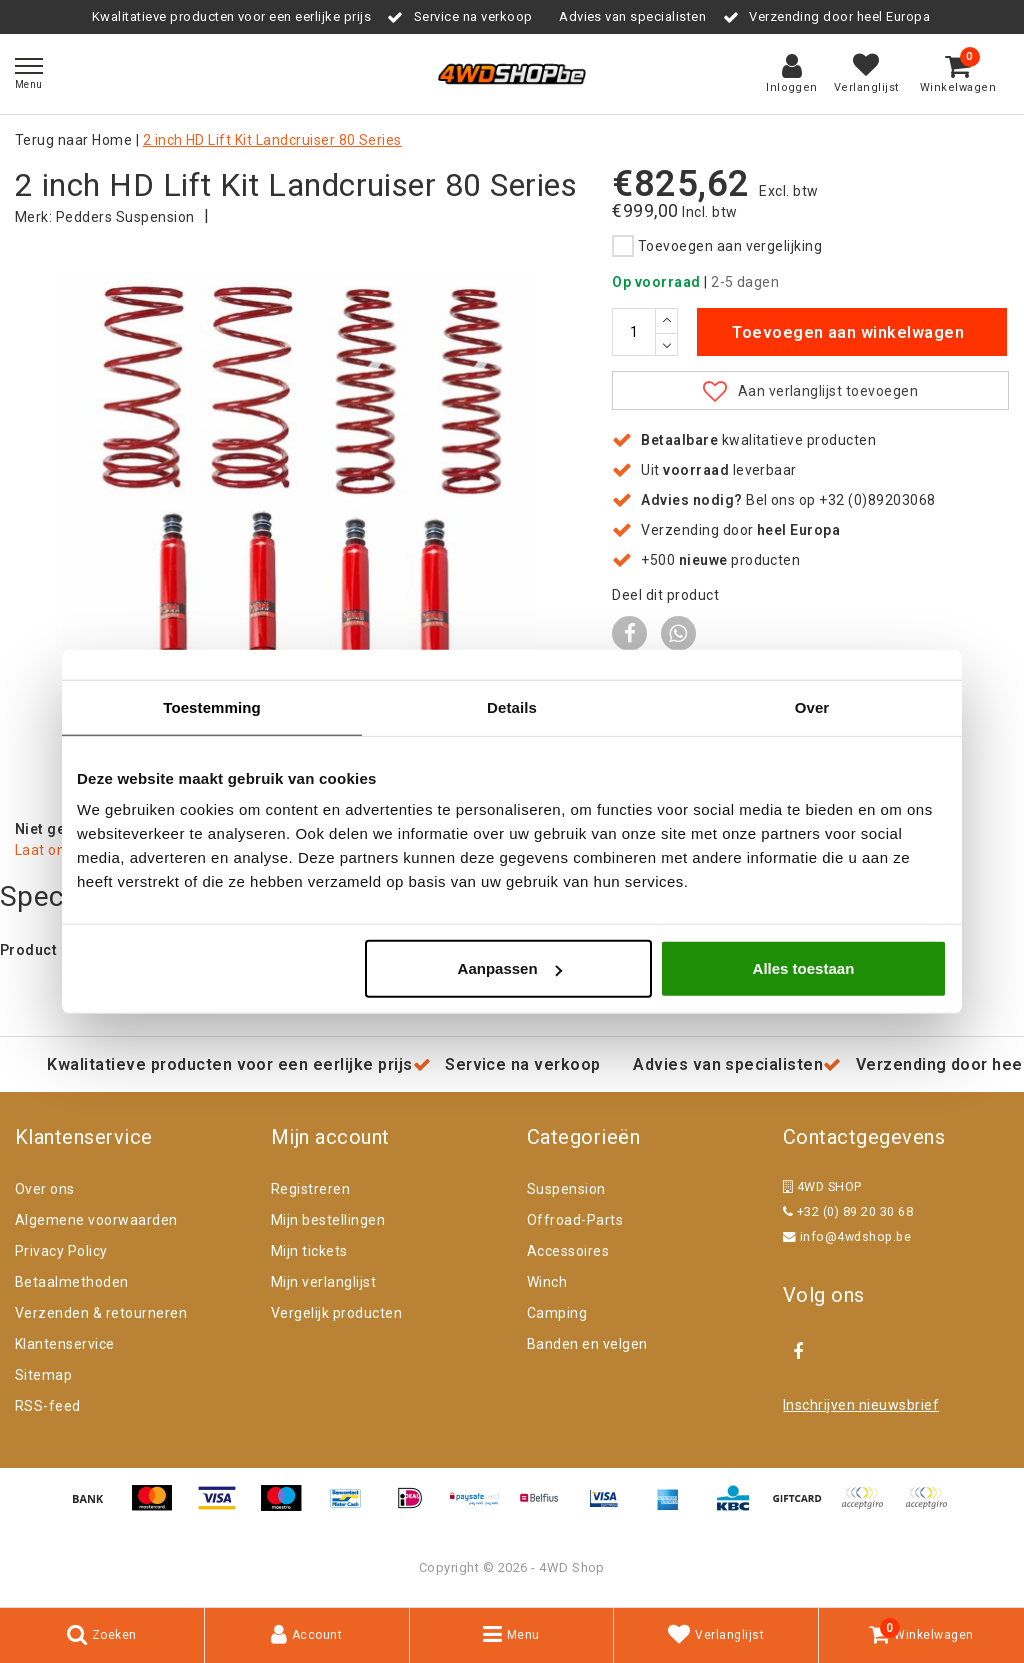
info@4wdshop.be (847, 1238)
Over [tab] (812, 706)
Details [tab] (512, 706)
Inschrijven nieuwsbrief (861, 1407)
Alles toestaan (804, 968)
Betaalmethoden (72, 1284)
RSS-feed (48, 1408)
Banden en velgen (587, 1346)
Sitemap (43, 1377)
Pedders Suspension (125, 217)
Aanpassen (510, 968)
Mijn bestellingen (328, 1222)
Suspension (566, 1191)
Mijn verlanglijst (323, 1284)
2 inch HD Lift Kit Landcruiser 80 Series (272, 140)
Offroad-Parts (575, 1222)
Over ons (45, 1191)
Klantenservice (65, 1346)
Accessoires (568, 1253)
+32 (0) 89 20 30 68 (848, 1213)
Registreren (310, 1191)
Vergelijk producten (336, 1315)
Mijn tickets (309, 1253)
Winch (547, 1284)
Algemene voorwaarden (96, 1222)
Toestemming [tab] (212, 706)
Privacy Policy (61, 1253)
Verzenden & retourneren (101, 1315)
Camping (557, 1315)
